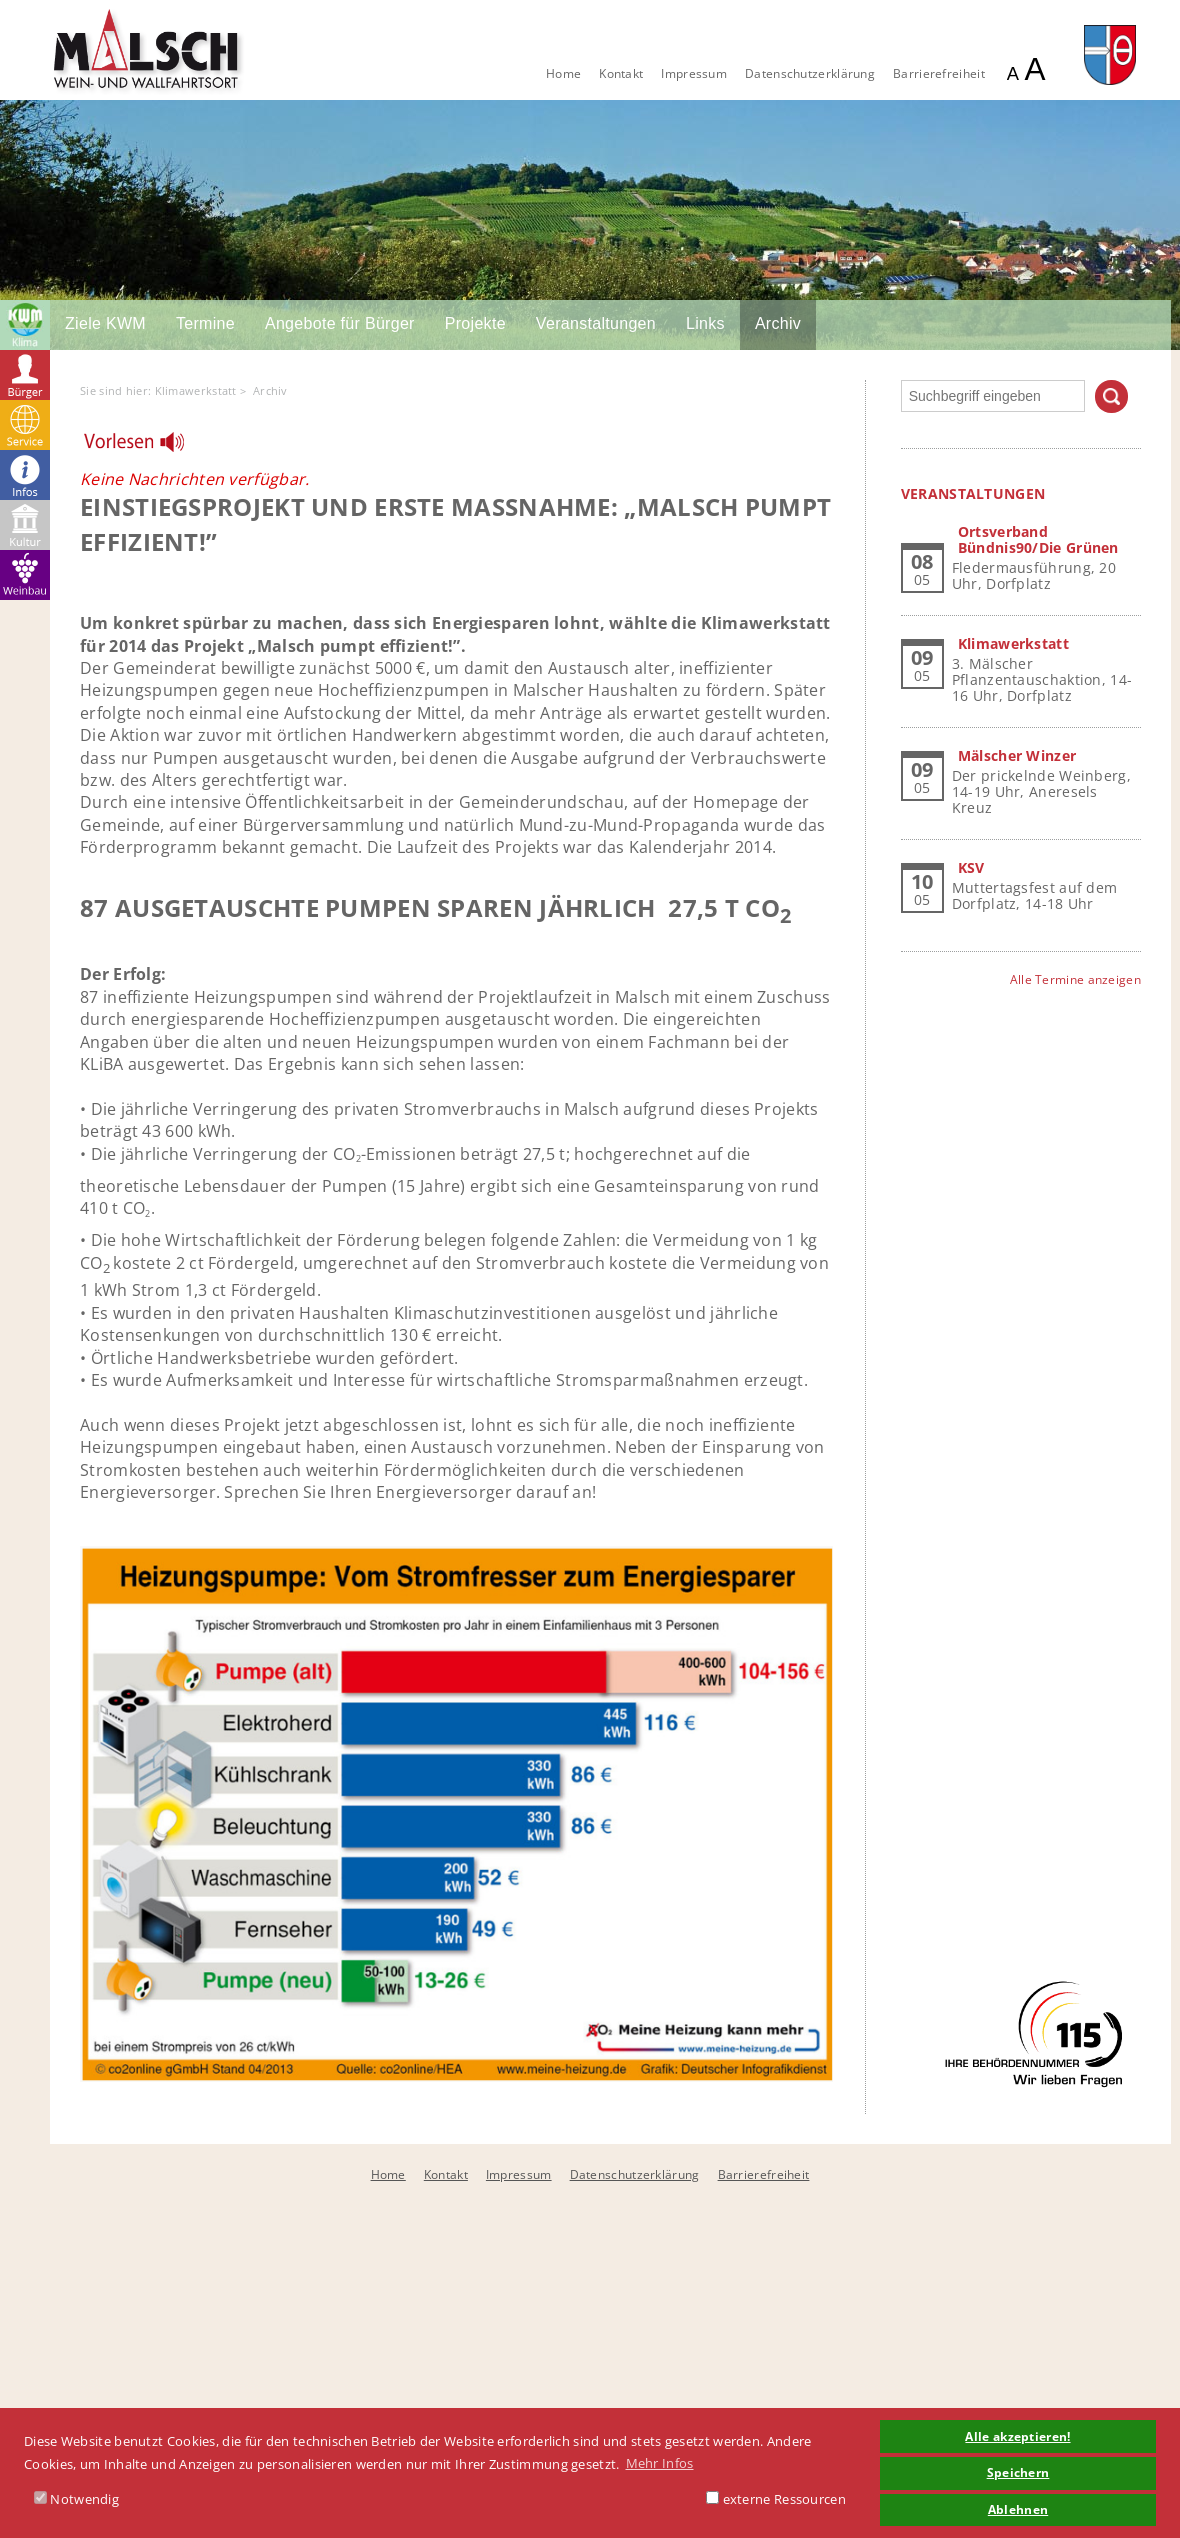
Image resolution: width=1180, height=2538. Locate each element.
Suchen (1111, 396)
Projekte (475, 323)
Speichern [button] (1018, 2472)
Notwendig (76, 2499)
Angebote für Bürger (340, 323)
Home (563, 73)
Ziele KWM (105, 323)
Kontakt (621, 73)
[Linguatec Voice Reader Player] (146, 447)
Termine (205, 323)
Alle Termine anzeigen (1075, 979)
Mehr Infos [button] (660, 2463)
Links (705, 323)
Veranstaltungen (596, 323)
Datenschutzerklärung (810, 73)
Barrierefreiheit (939, 73)
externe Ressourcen (776, 2499)
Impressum (694, 73)
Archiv (778, 323)
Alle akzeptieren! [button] (1017, 2436)
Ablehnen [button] (1018, 2509)
